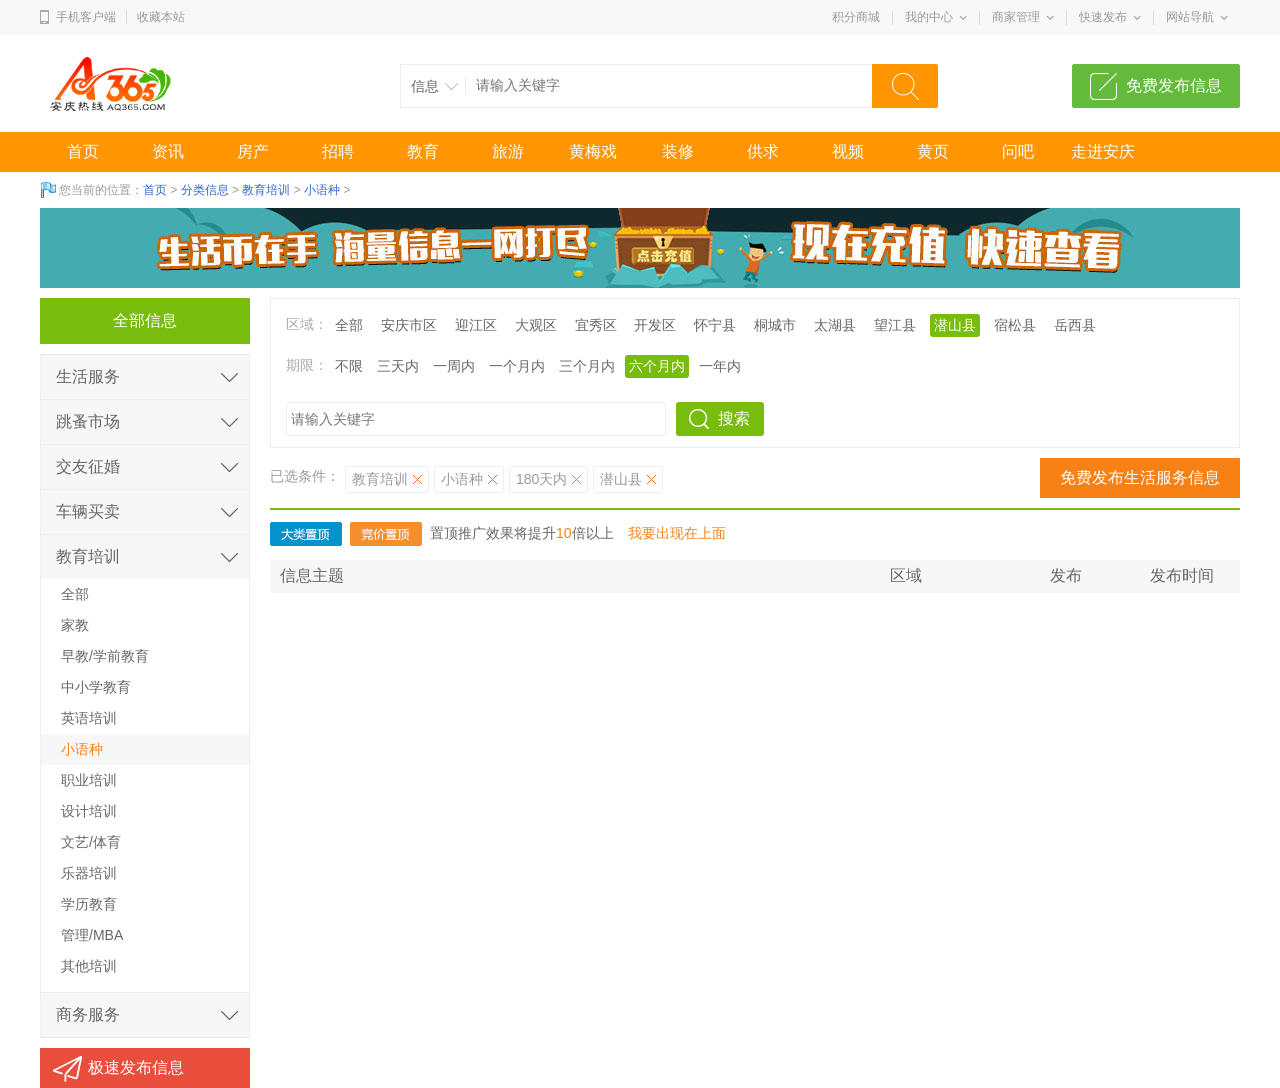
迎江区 (476, 325)
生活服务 (88, 376)
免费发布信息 (1174, 85)
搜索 (734, 418)
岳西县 (1075, 325)
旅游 (508, 151)
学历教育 (89, 904)
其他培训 (89, 966)
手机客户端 (86, 17)
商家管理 (1016, 17)
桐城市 (775, 325)
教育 (423, 151)
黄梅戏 (593, 151)
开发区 (655, 325)
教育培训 (266, 190)
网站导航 (1190, 17)
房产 (253, 151)
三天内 (398, 366)
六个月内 (657, 366)
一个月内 (517, 366)
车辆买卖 (88, 511)
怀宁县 (715, 325)
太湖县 (835, 325)
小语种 (322, 190)
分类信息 (205, 190)
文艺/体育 (91, 842)
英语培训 (89, 718)
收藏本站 (161, 17)
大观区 (536, 325)
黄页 (933, 151)
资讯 (168, 151)
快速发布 (1103, 17)
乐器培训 (89, 873)
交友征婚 (88, 466)
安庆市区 (409, 325)
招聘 (338, 151)
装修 (678, 151)
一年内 (720, 366)
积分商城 (856, 17)
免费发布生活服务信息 (1140, 477)
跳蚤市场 (88, 421)
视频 (848, 151)
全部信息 (145, 320)
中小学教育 (96, 687)
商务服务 (88, 1014)
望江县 (895, 325)
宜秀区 (596, 325)
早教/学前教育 (105, 656)
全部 (349, 325)
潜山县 (955, 325)
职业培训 (89, 780)
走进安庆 (1103, 151)
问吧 (1018, 151)
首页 (83, 151)
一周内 (454, 366)
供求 (763, 151)
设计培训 (89, 811)
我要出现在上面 (677, 533)
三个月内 (587, 366)
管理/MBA (92, 935)
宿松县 (1015, 325)
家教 (75, 625)
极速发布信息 (136, 1067)
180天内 (541, 479)
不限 (349, 366)
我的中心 (929, 17)
